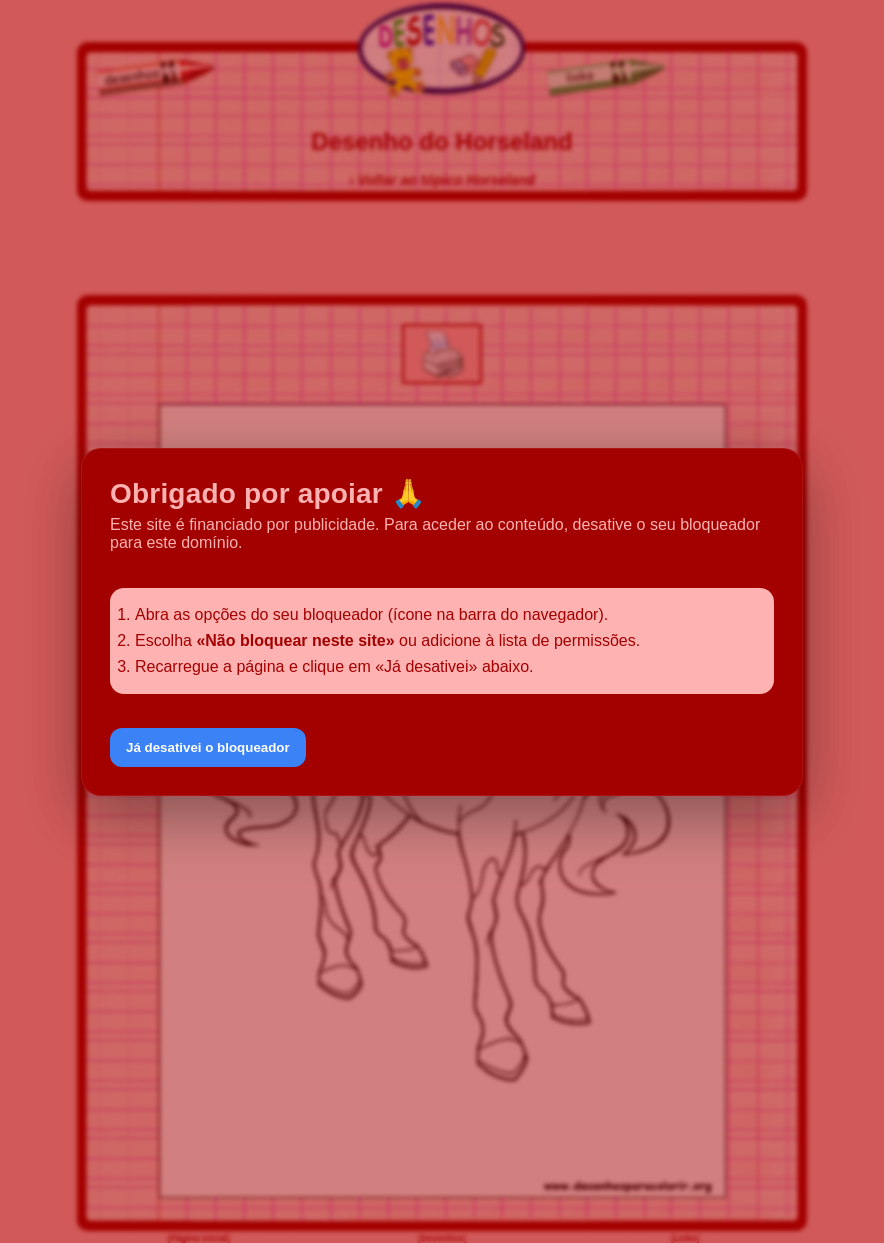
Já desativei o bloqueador (208, 747)
